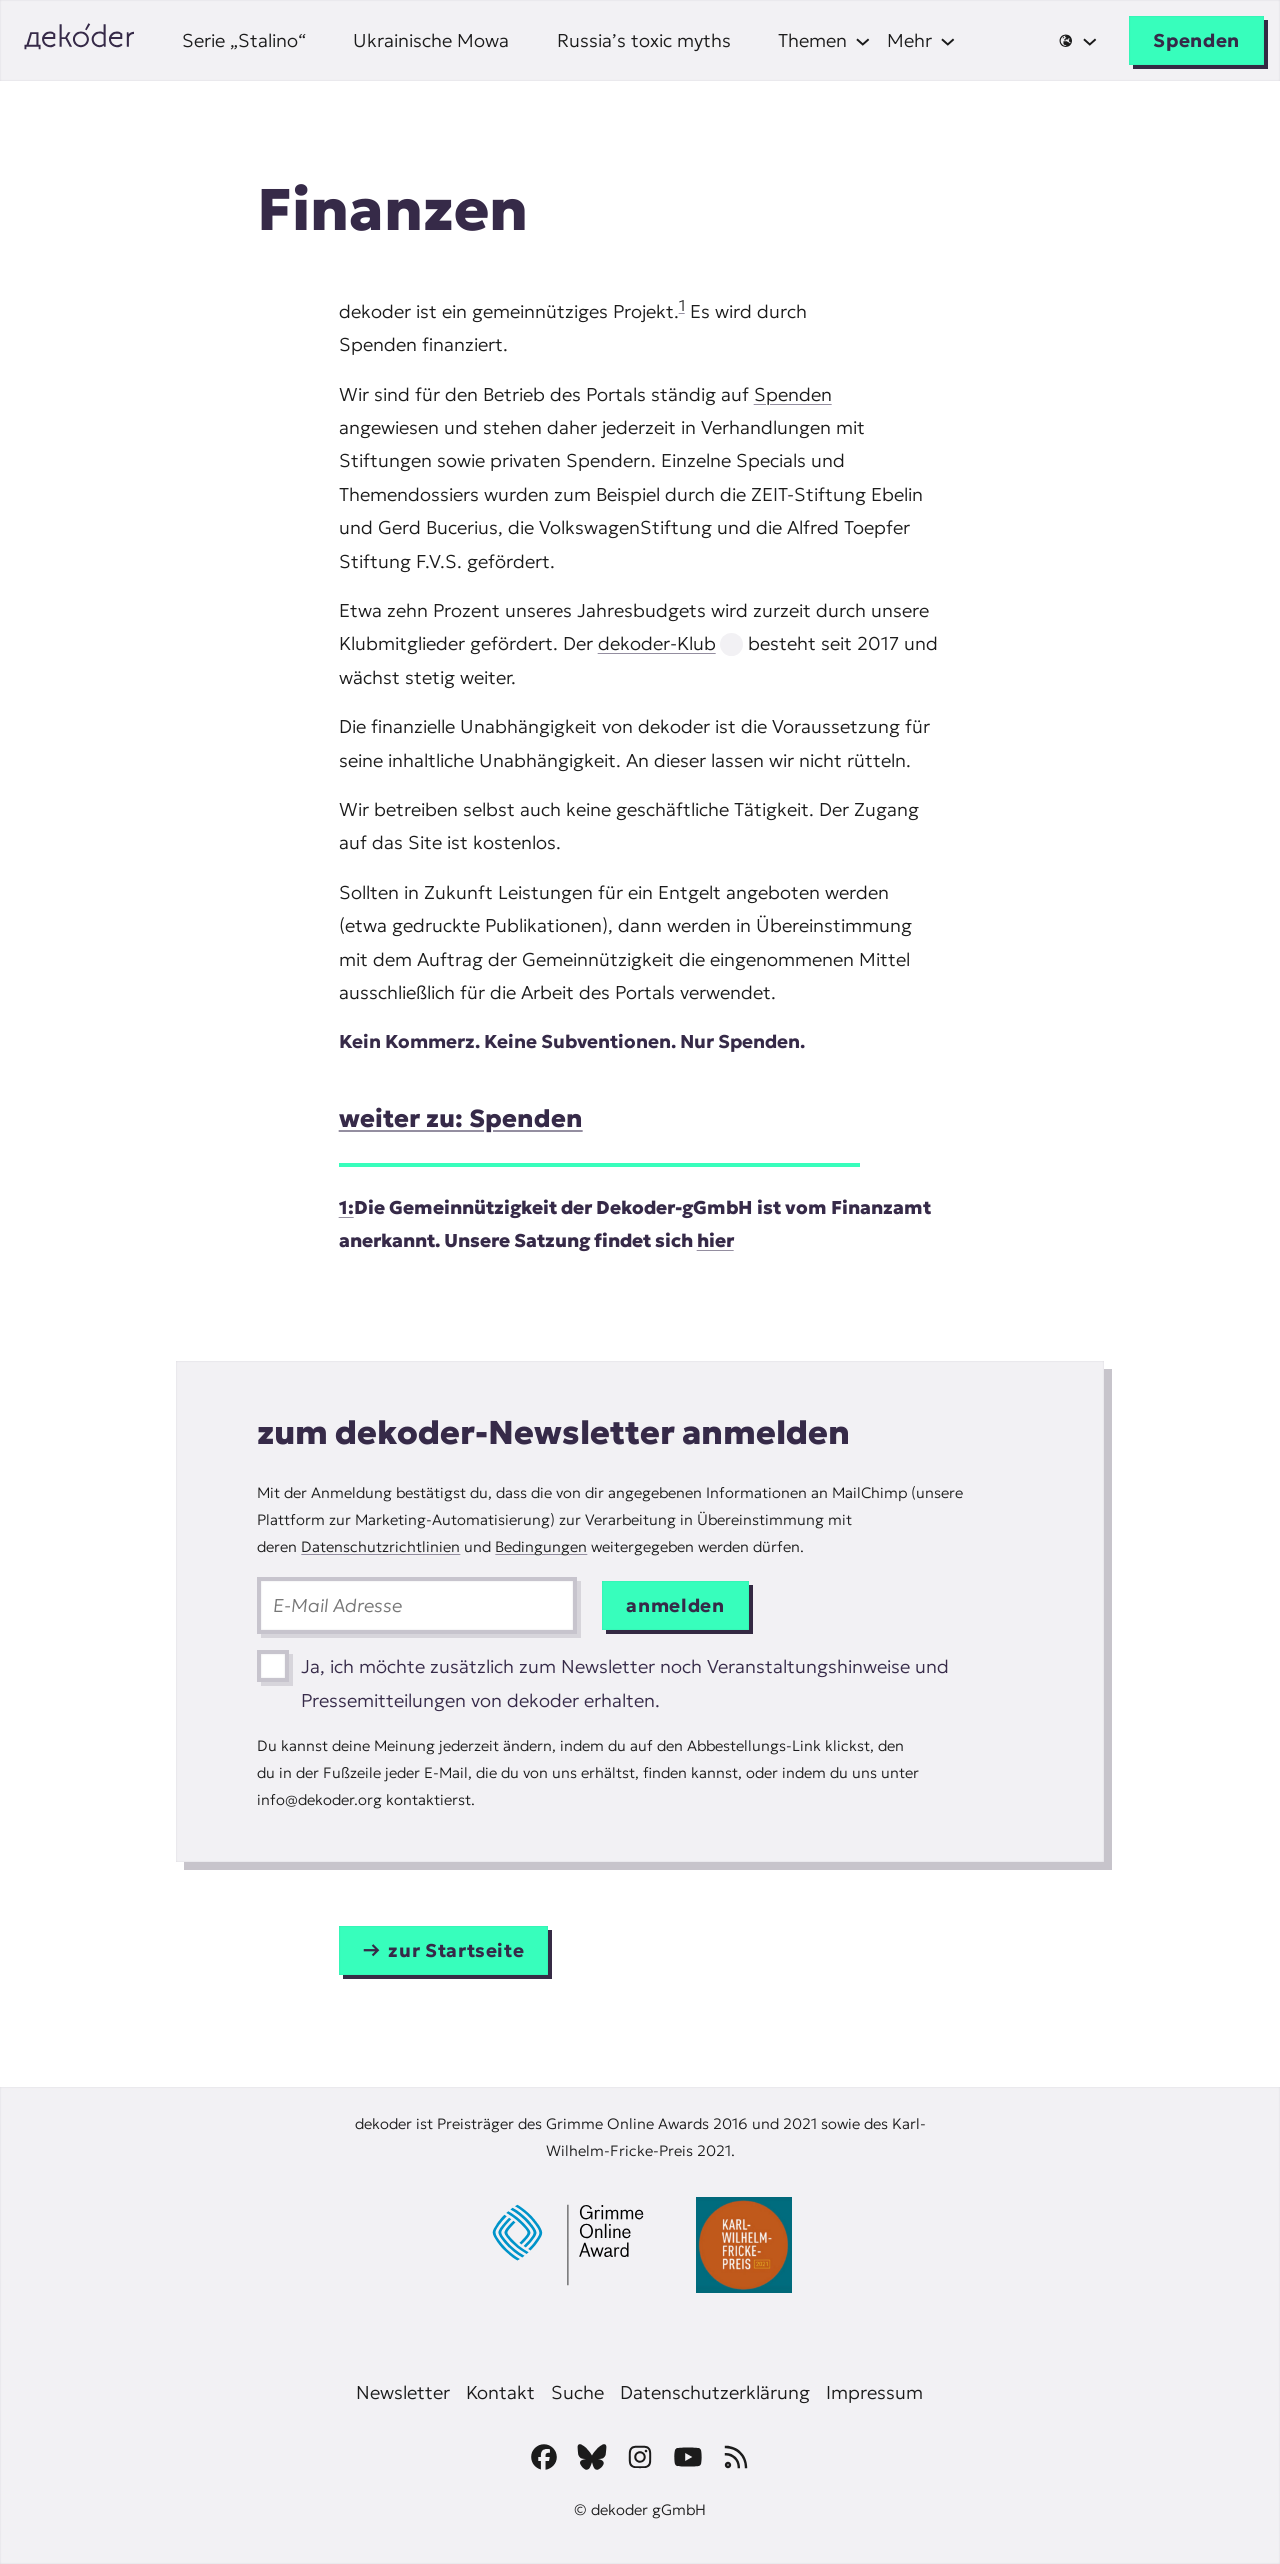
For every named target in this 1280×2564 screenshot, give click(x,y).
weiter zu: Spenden (461, 1118)
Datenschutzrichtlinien (380, 1546)
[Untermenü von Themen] (824, 40)
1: (346, 1207)
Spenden (1196, 40)
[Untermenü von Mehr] (921, 40)
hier (715, 1240)
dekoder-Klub (657, 643)
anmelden (675, 1605)
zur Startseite (456, 1950)
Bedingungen (541, 1546)
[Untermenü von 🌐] (1077, 41)
